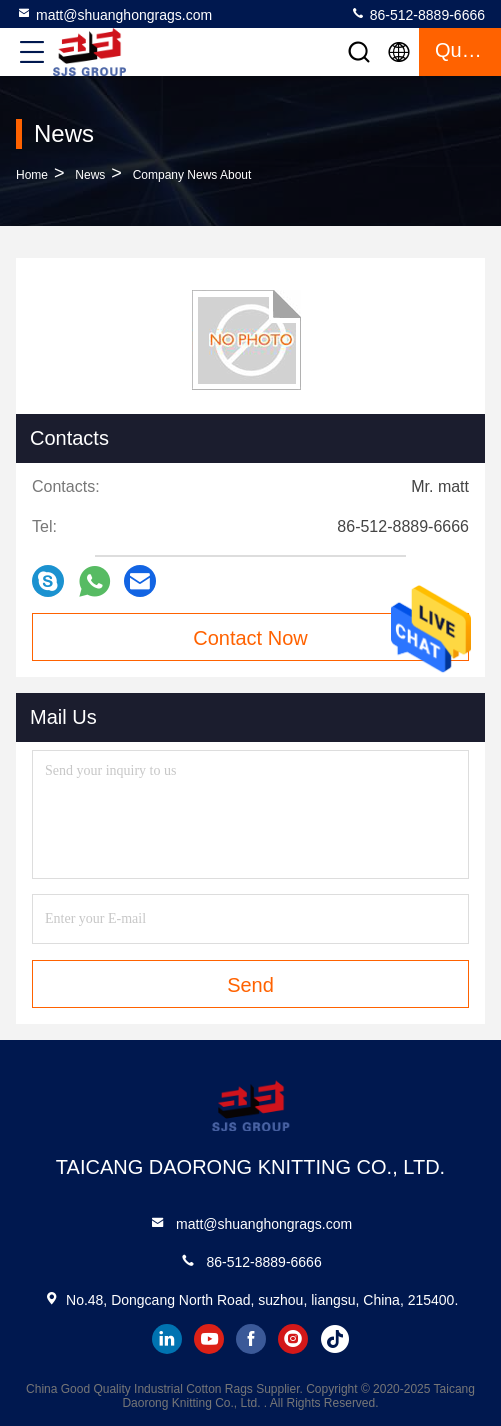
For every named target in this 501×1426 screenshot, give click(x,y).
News (90, 175)
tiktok (335, 1339)
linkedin (167, 1339)
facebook (251, 1339)
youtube (209, 1339)
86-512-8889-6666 (417, 14)
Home (32, 175)
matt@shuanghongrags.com (114, 14)
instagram (293, 1339)
